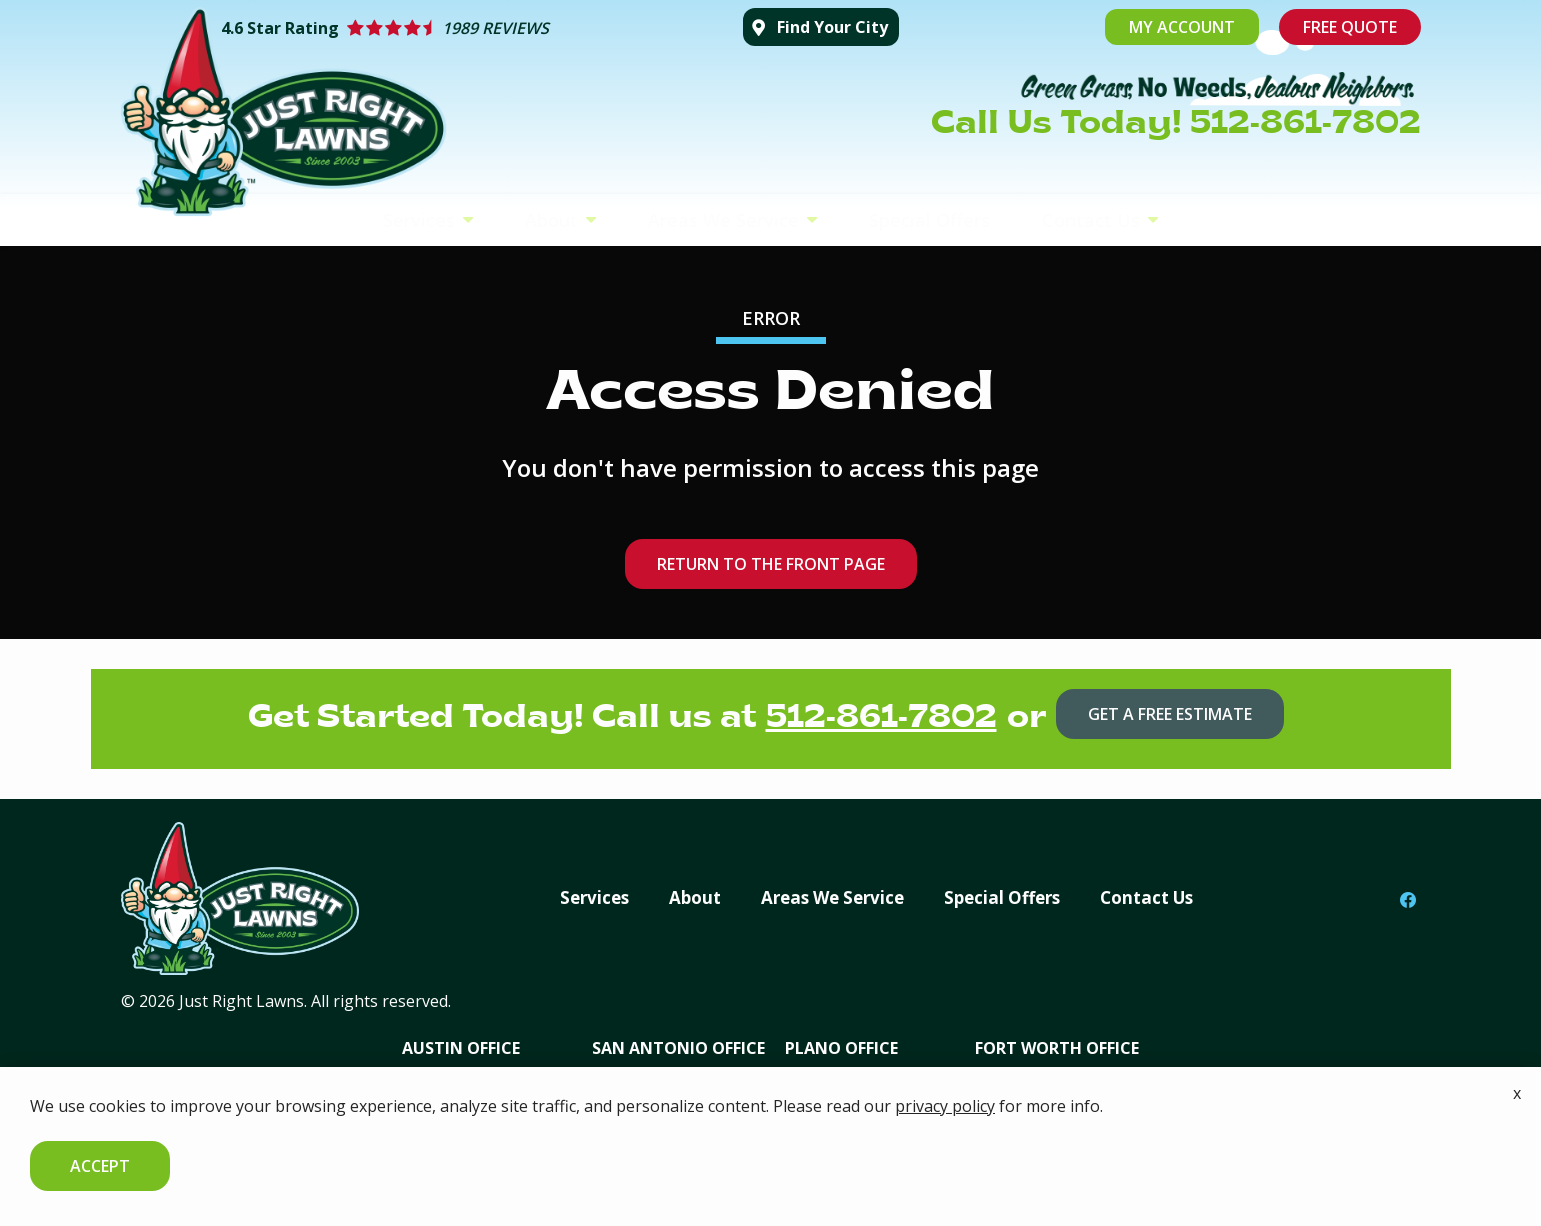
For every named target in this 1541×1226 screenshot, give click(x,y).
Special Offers (929, 220)
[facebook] (1408, 899)
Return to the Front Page (771, 564)
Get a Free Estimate (1170, 714)
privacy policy (945, 1106)
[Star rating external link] (472, 28)
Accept (100, 1166)
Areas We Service (726, 220)
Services (421, 220)
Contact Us (1093, 220)
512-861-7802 (881, 719)
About (554, 220)
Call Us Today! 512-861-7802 (1176, 125)
